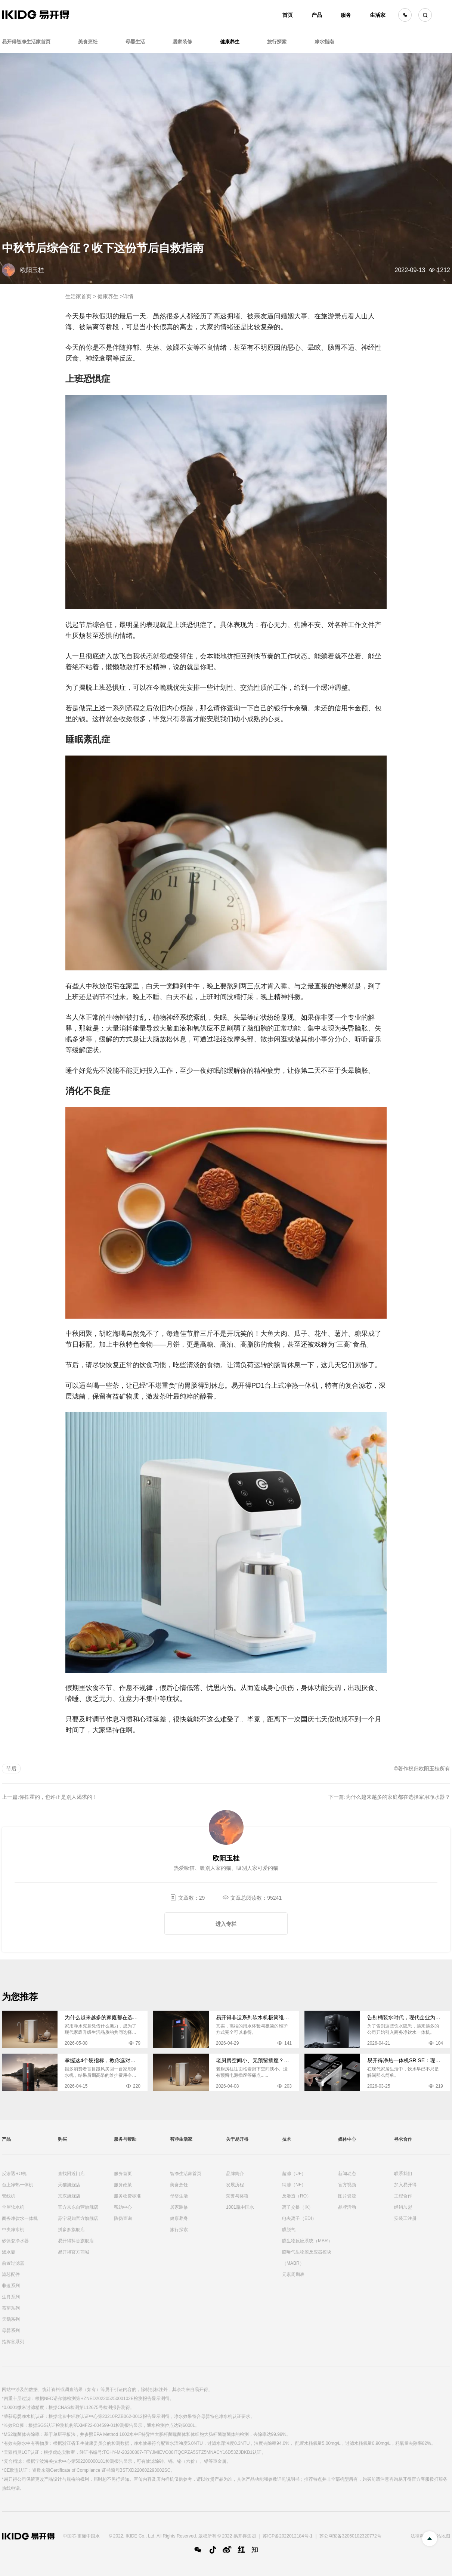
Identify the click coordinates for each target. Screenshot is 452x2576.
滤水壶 (8, 2252)
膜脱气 (288, 2229)
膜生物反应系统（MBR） (307, 2240)
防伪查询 (123, 2218)
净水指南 (324, 41)
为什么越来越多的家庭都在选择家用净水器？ (398, 1797)
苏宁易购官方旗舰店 (78, 2218)
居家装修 (182, 41)
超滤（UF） (294, 2173)
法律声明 (419, 2536)
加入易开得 (405, 2184)
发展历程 (235, 2184)
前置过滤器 (13, 2263)
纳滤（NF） (294, 2184)
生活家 (378, 15)
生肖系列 (11, 2296)
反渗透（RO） (296, 2196)
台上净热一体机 (17, 2184)
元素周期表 (293, 2274)
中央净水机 (13, 2229)
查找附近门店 (71, 2173)
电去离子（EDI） (299, 2218)
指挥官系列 (13, 2341)
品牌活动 (347, 2207)
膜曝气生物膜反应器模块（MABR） (306, 2257)
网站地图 (441, 2536)
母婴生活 (135, 41)
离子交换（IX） (297, 2207)
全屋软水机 (13, 2207)
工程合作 (403, 2196)
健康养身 (179, 2218)
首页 (287, 15)
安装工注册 (405, 2218)
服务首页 (123, 2173)
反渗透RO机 (14, 2173)
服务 (346, 15)
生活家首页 (78, 296)
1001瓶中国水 (240, 2207)
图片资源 (347, 2196)
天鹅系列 (11, 2319)
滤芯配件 (11, 2274)
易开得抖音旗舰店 (76, 2240)
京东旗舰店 (69, 2196)
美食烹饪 (87, 41)
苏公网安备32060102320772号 (350, 2536)
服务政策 (123, 2184)
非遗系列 (11, 2285)
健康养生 (229, 41)
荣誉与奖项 (237, 2196)
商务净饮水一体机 (20, 2218)
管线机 (8, 2196)
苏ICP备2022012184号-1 (287, 2536)
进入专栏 (226, 1924)
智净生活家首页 (185, 2173)
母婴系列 (11, 2330)
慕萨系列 (11, 2308)
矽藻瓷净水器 (15, 2240)
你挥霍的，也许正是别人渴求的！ (58, 1797)
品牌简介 (235, 2173)
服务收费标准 (127, 2196)
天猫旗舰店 (69, 2184)
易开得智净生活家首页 (26, 41)
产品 (317, 15)
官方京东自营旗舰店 (78, 2207)
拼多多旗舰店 (71, 2229)
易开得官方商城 (73, 2252)
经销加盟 (403, 2207)
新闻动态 (347, 2173)
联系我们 (403, 2173)
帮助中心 (123, 2207)
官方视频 (347, 2184)
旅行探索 (277, 41)
